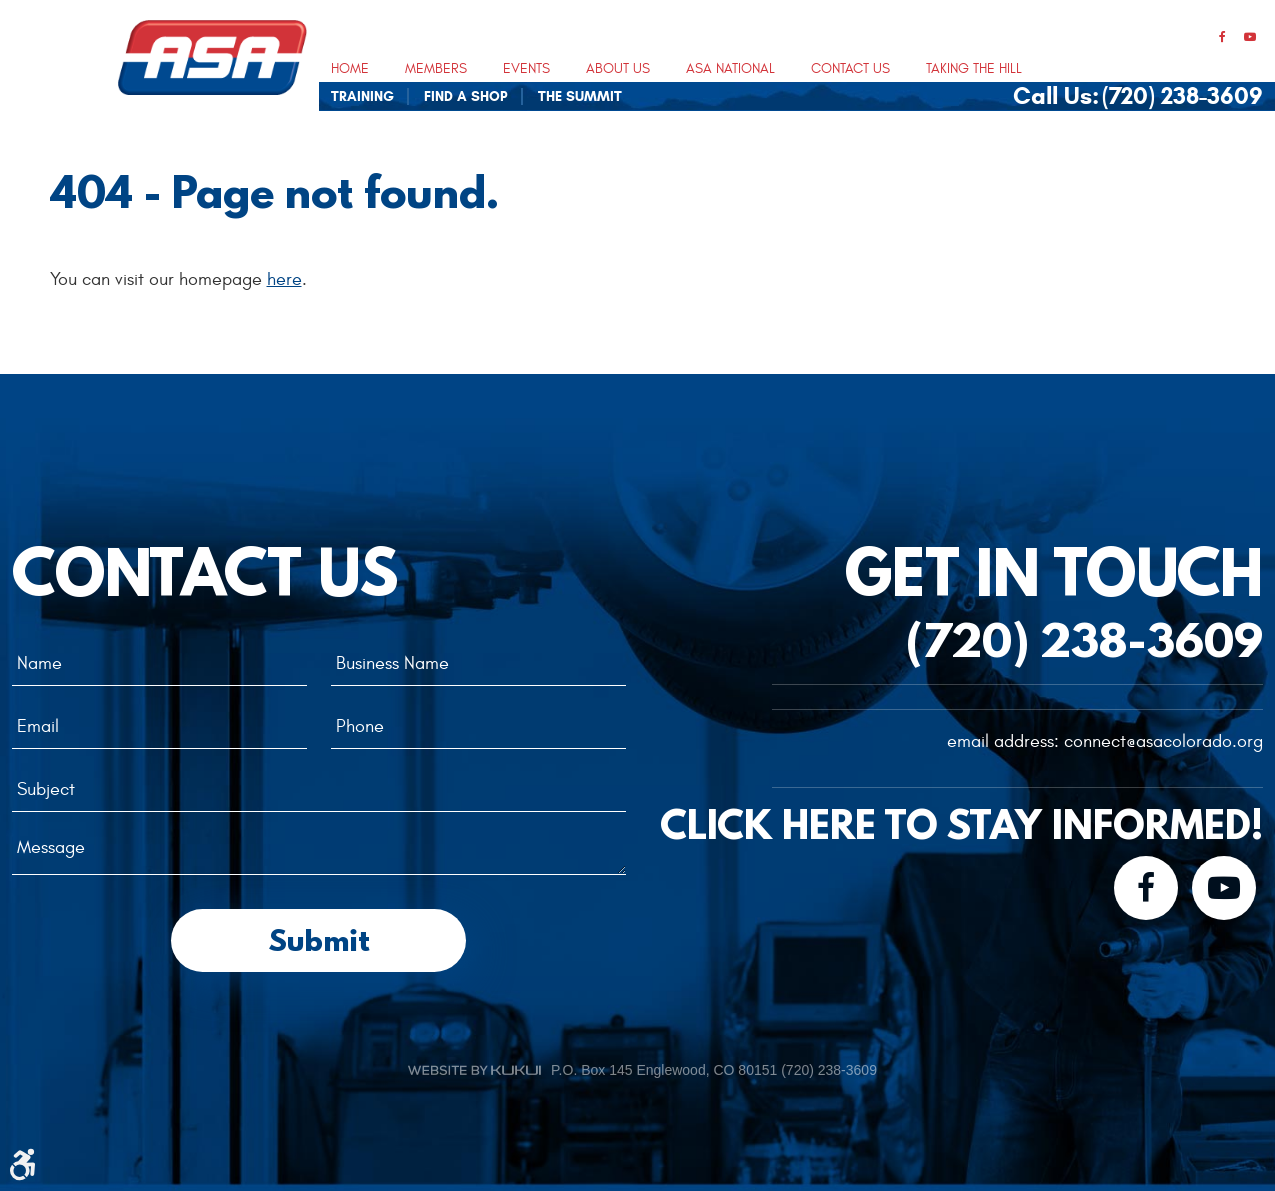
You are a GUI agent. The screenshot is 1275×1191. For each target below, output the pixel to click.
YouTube (1249, 38)
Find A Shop (466, 97)
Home (350, 69)
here (284, 279)
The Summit (580, 97)
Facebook (1222, 38)
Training (362, 97)
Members (436, 69)
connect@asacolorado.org (1163, 741)
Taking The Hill (974, 69)
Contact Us (850, 69)
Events (526, 69)
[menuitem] (350, 68)
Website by (474, 1070)
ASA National (730, 69)
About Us (618, 69)
